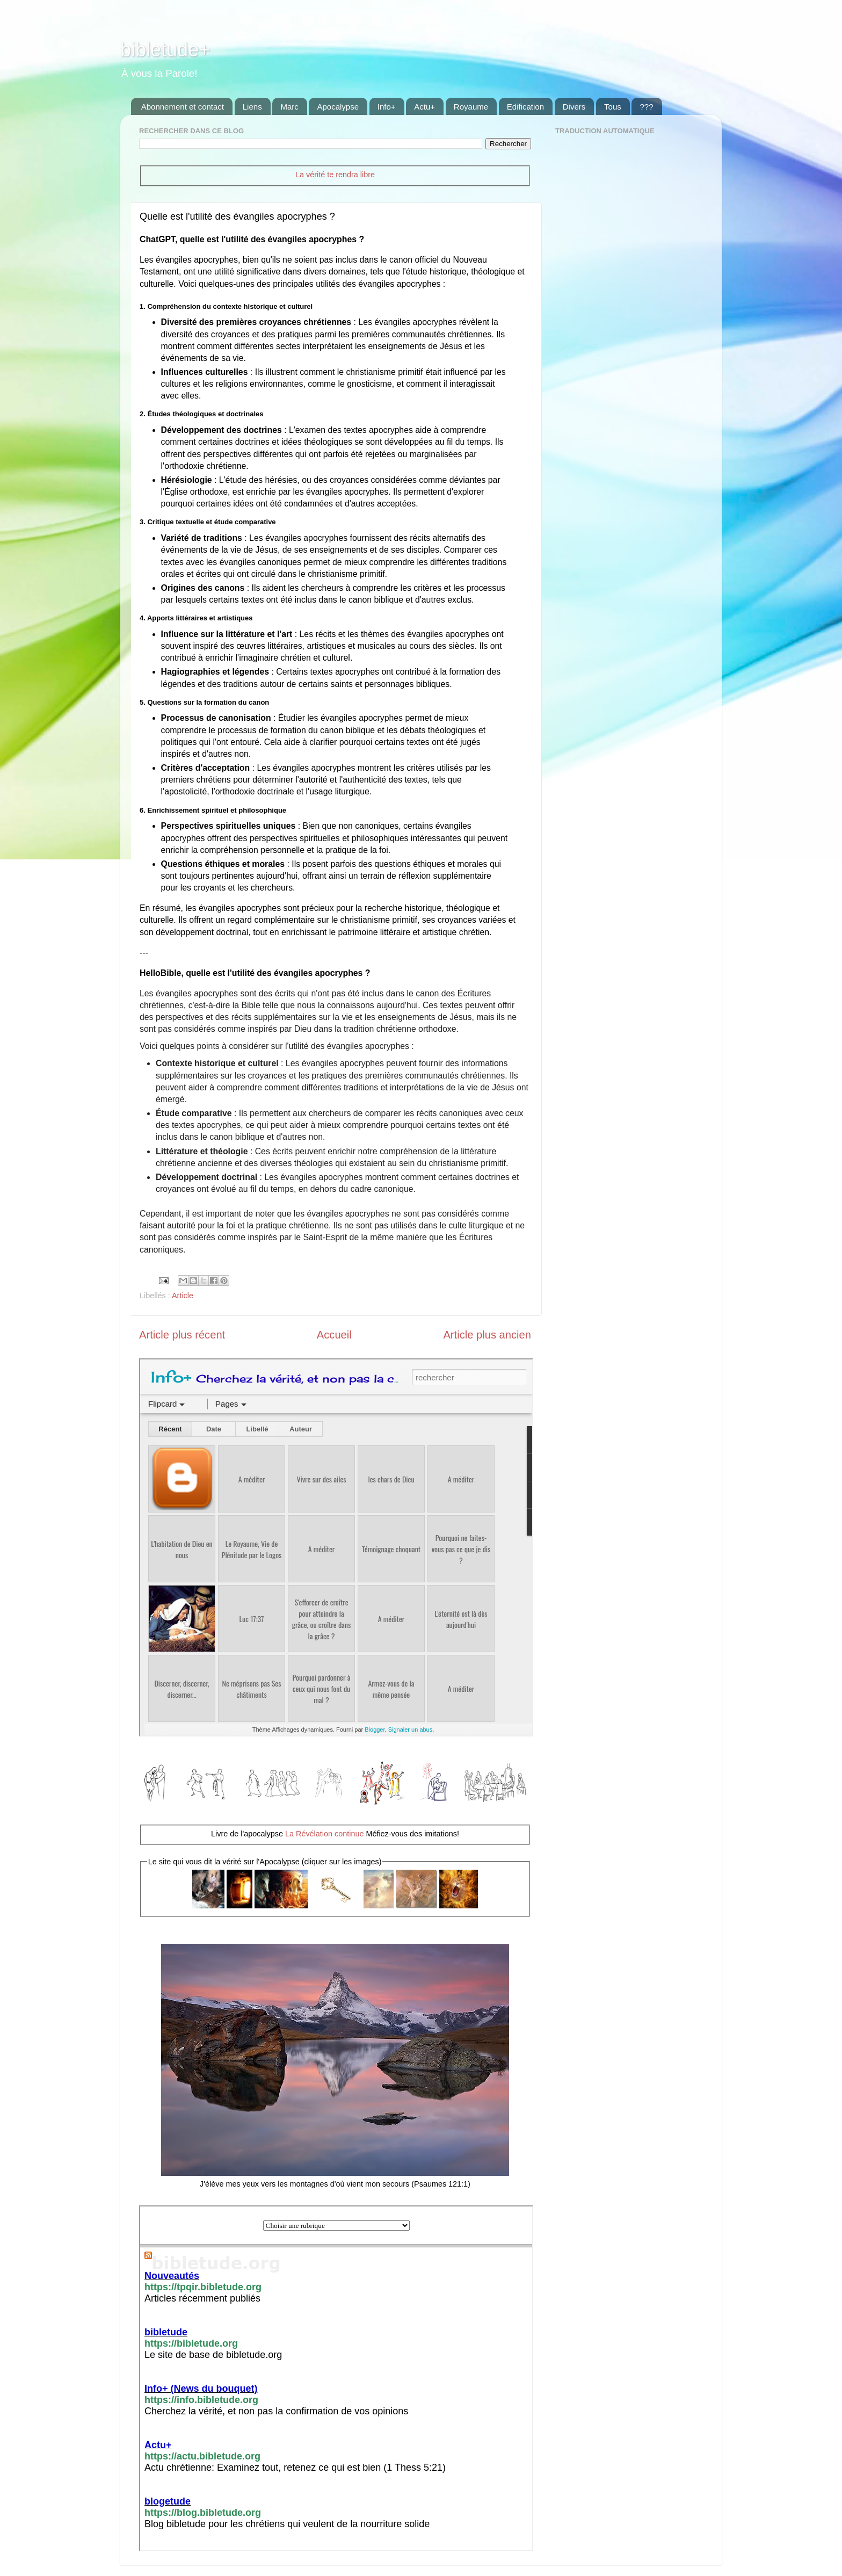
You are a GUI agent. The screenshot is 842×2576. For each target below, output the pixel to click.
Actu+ (424, 106)
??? (646, 106)
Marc (289, 106)
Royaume (471, 106)
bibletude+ (165, 50)
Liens (252, 106)
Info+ (387, 106)
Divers (574, 106)
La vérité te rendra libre (335, 174)
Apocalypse (338, 106)
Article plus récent (182, 1335)
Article (182, 1295)
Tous (612, 106)
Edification (525, 106)
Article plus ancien (487, 1335)
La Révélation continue (324, 1833)
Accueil (334, 1335)
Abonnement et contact (182, 106)
